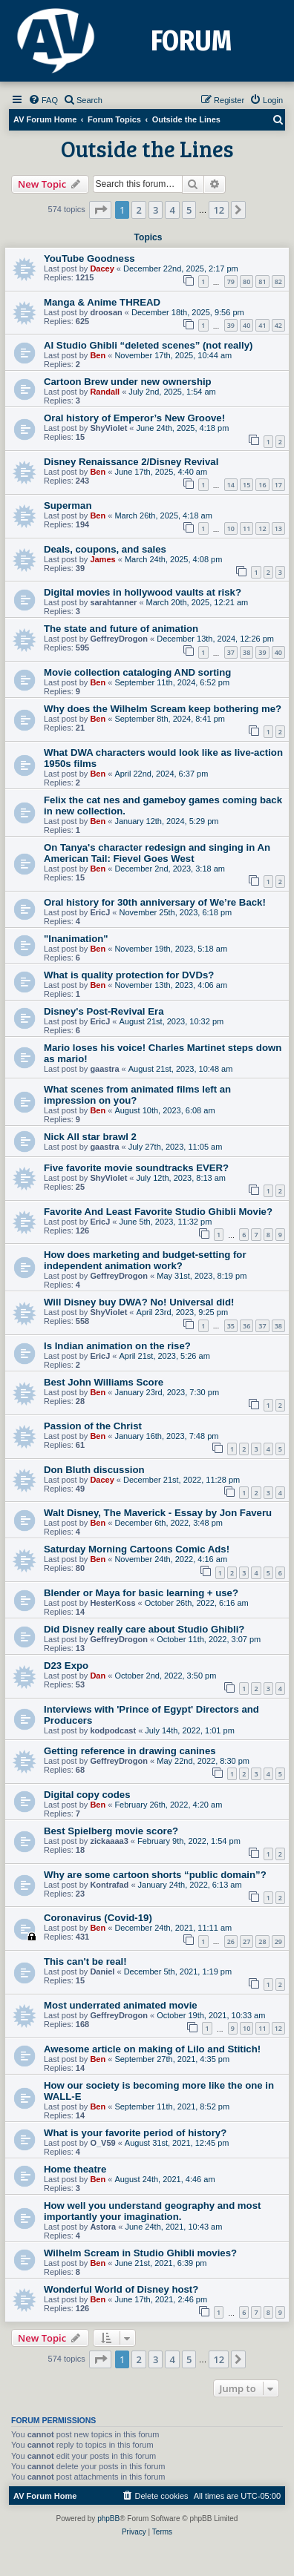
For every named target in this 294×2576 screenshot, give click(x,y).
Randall (105, 391)
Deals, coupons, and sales (105, 549)
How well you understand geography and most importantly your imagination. (152, 2211)
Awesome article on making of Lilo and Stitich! (152, 2049)
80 (246, 281)
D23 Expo (66, 1665)
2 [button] (138, 210)
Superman (68, 505)
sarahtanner (113, 602)
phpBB (108, 2518)
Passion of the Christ (93, 1426)
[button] (100, 210)
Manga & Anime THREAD (102, 302)
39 (231, 325)
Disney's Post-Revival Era (103, 1011)
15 (246, 485)
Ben (97, 355)
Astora (103, 2226)
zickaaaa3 (109, 1841)
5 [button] (189, 210)
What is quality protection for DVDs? (129, 975)
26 (231, 1941)
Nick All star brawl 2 (90, 1136)
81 (262, 281)
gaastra (104, 1068)
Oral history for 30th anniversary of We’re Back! (155, 902)
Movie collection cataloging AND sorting (137, 672)
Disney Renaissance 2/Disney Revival (131, 461)
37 (231, 652)
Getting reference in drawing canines (130, 1750)
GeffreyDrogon (119, 638)
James (102, 559)
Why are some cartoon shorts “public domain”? (155, 1874)
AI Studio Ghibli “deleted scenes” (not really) (148, 345)
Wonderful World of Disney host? (121, 2289)
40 (246, 325)
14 (231, 485)
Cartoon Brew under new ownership (128, 381)
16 (262, 485)
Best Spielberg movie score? (111, 1831)
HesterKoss (112, 1602)
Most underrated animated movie (120, 2005)
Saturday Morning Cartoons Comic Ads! (136, 1549)
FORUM (191, 41)
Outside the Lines (147, 148)
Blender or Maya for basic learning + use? (141, 1592)
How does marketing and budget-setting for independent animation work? (145, 1260)
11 (246, 528)
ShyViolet (108, 428)
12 (262, 528)
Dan (97, 1675)
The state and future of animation (121, 628)
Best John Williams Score (103, 1382)
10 (231, 528)
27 (246, 1941)
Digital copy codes (87, 1794)
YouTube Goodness (89, 258)
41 (262, 325)
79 (231, 281)
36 (246, 1326)
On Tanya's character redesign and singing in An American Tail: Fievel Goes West (157, 853)
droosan (106, 312)
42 (278, 325)
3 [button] (155, 210)
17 (278, 485)
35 (231, 1326)
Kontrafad (109, 1884)
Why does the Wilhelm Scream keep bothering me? (162, 708)
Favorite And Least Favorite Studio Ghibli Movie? (158, 1211)
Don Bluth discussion (94, 1469)
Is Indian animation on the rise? (117, 1345)
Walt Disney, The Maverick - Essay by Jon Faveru (158, 1512)
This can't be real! (85, 1961)
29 (278, 1941)
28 (262, 1941)
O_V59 (102, 2142)
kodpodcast (113, 1730)
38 (246, 652)
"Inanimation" (76, 938)
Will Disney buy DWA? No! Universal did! (139, 1302)
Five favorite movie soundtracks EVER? (136, 1167)
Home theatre (75, 2169)
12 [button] (218, 210)
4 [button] (171, 210)
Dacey (102, 268)
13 (278, 528)
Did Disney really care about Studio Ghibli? (144, 1629)
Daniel (102, 1971)
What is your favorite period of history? (135, 2132)
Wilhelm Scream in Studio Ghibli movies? (140, 2253)
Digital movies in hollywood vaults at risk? (142, 592)
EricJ (100, 912)
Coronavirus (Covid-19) (98, 1917)
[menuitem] (43, 100)
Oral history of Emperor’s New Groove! (134, 418)
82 (278, 281)
